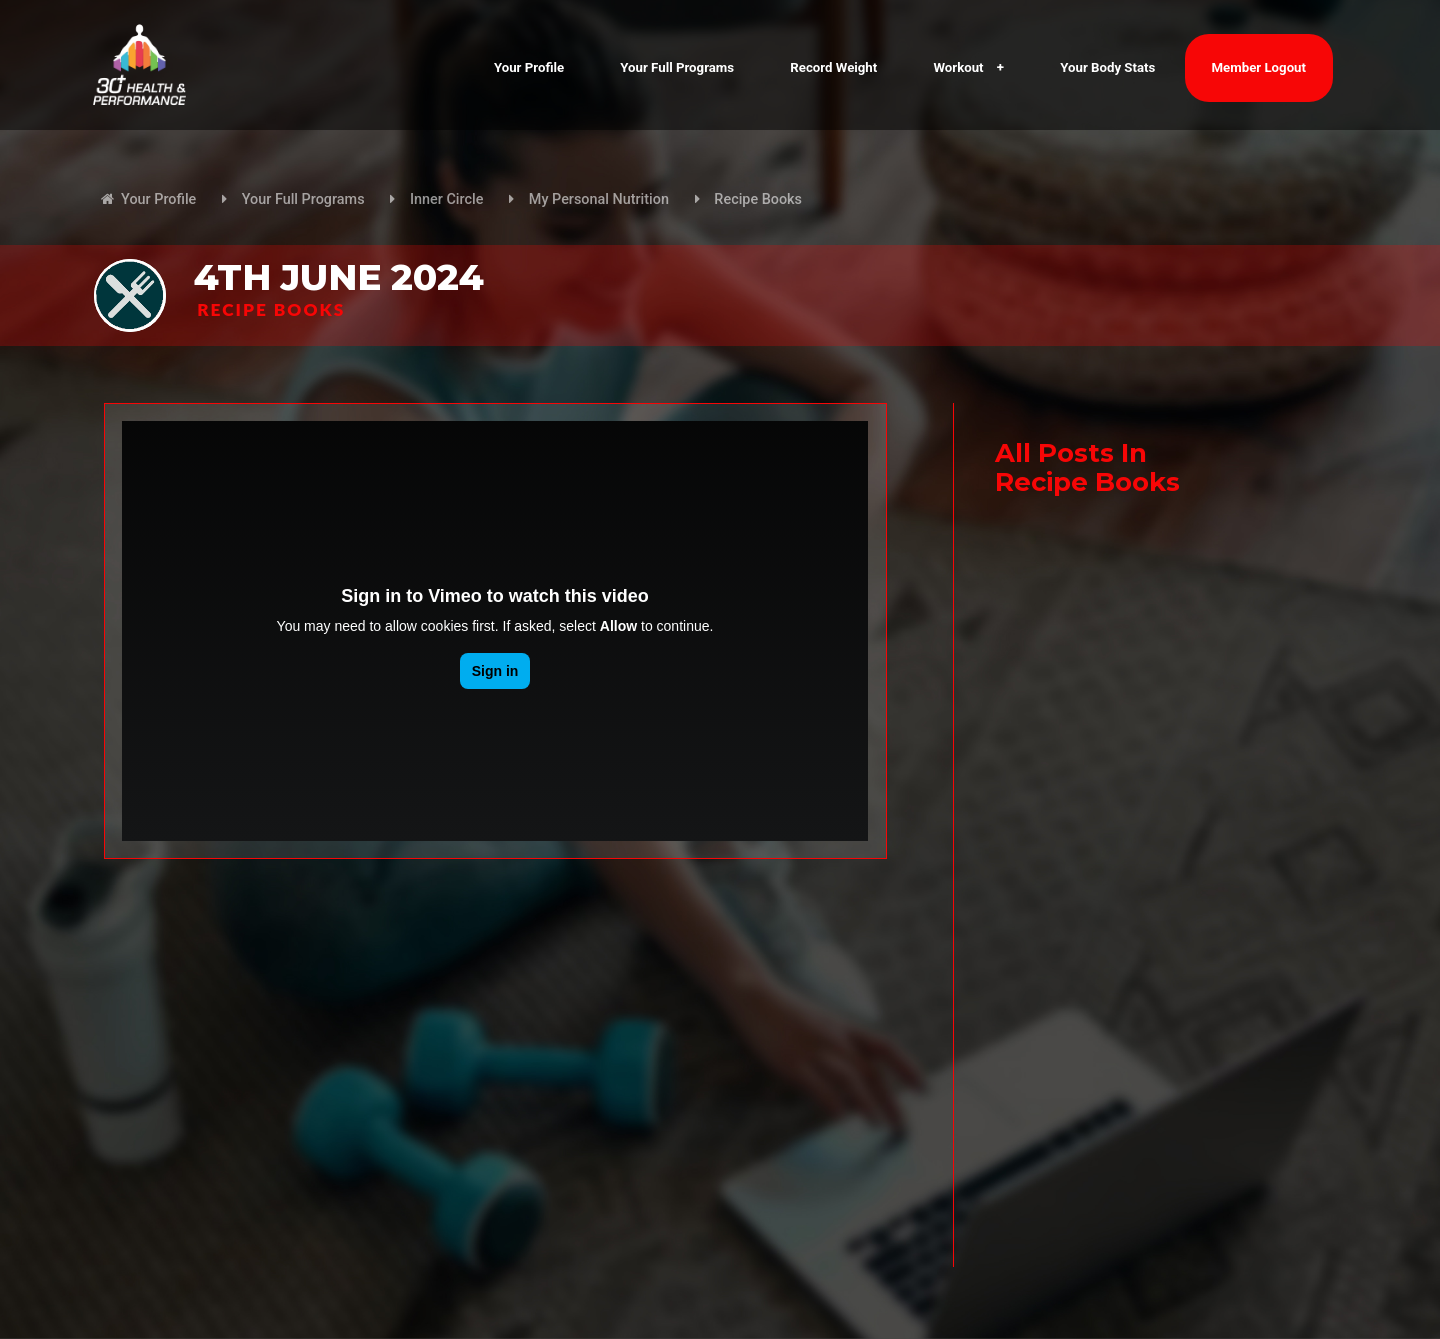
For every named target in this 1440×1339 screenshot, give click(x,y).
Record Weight (833, 67)
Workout (968, 67)
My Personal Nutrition (599, 199)
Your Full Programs (677, 67)
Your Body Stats (1107, 67)
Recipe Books (758, 199)
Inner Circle (446, 199)
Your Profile (529, 67)
